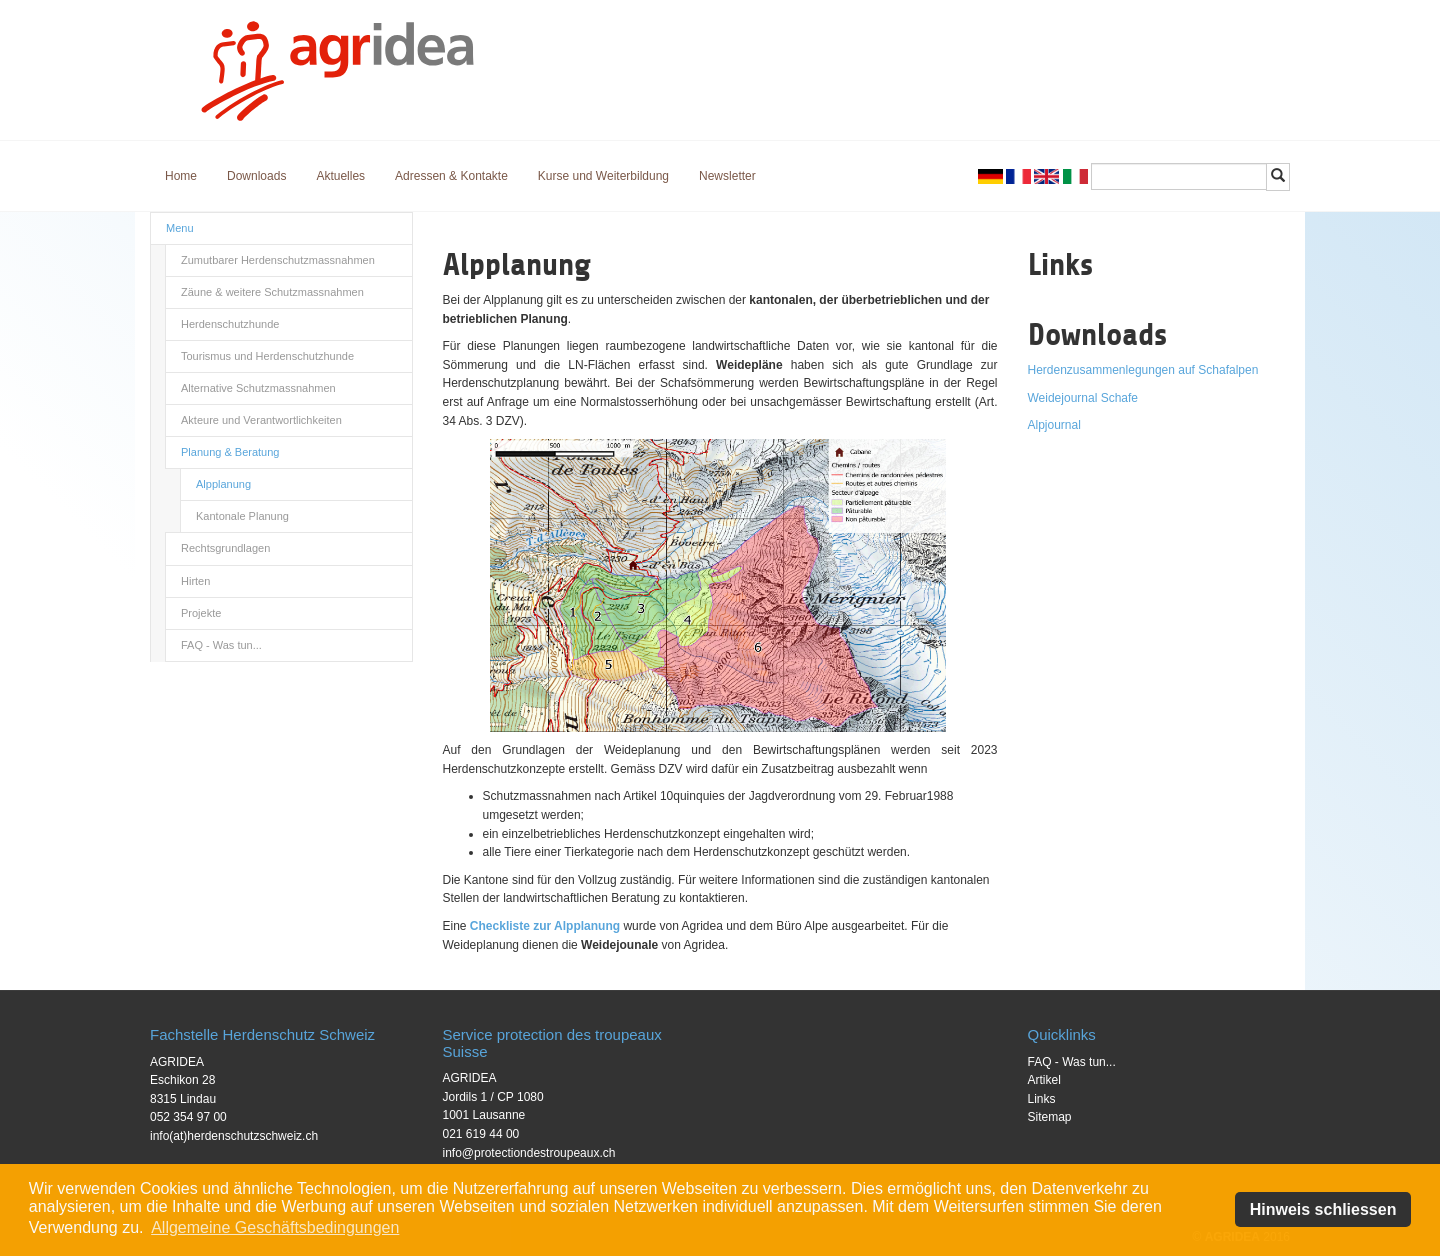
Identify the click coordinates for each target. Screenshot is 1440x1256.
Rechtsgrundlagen (225, 548)
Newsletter (727, 176)
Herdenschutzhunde (230, 324)
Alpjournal (1054, 425)
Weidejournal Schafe (1083, 398)
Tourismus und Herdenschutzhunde (267, 356)
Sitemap (1050, 1117)
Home (181, 176)
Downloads (256, 176)
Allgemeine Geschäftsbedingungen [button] (275, 1227)
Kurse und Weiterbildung (603, 176)
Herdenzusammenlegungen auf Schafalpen (1143, 370)
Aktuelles (340, 176)
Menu (180, 228)
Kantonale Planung (242, 516)
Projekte (201, 613)
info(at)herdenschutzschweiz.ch (234, 1136)
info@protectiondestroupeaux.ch (529, 1153)
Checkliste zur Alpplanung (545, 926)
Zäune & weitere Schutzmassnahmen (272, 292)
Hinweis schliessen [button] (1323, 1209)
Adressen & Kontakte (451, 176)
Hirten (195, 581)
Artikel (1044, 1080)
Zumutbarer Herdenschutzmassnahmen (278, 260)
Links (1042, 1099)
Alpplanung (223, 484)
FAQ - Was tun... (221, 645)
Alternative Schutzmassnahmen (258, 388)
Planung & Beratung (230, 452)
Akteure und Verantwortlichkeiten (261, 420)
